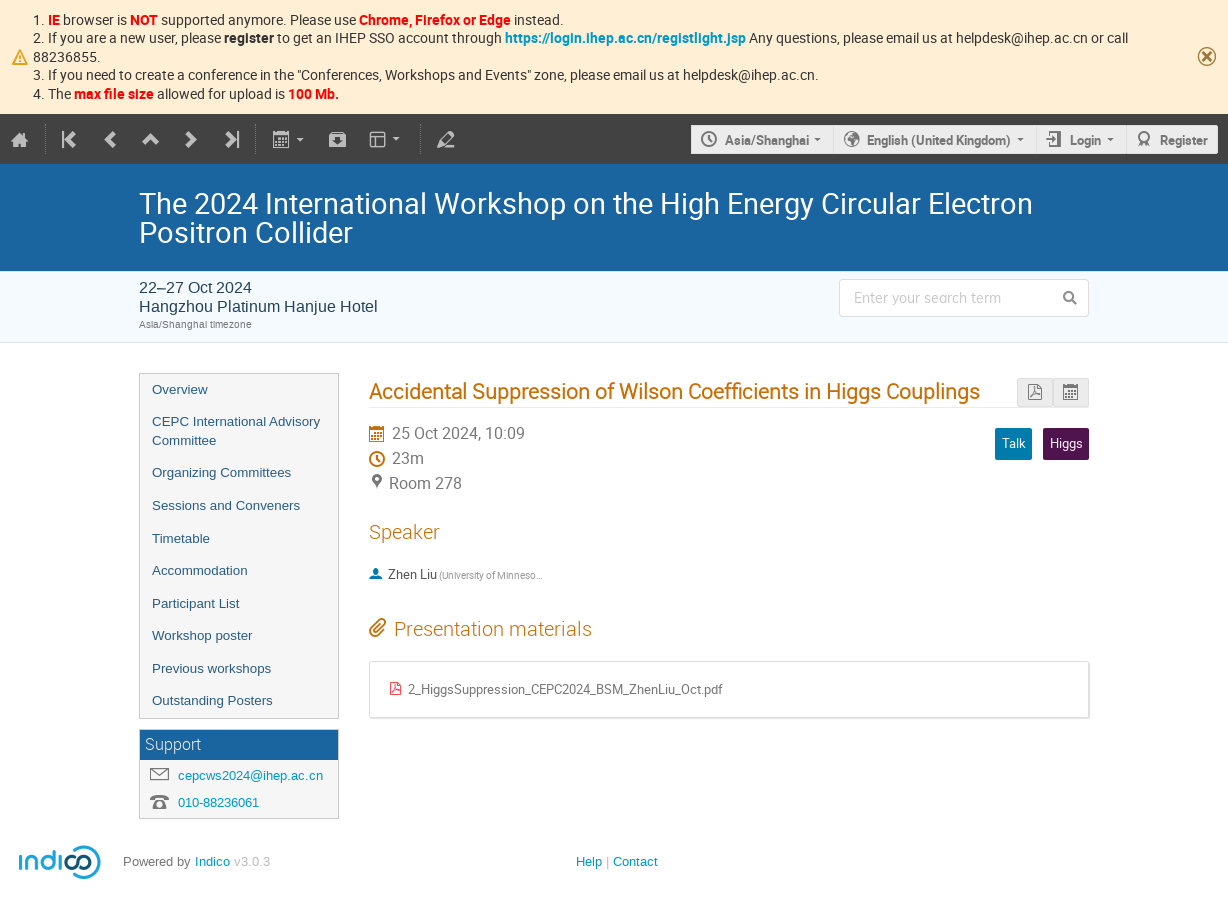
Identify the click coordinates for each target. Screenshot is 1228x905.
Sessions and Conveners (226, 505)
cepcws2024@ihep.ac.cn (250, 775)
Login (1085, 140)
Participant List (195, 603)
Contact (635, 861)
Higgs (1066, 443)
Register (1184, 140)
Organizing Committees (221, 472)
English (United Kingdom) (939, 140)
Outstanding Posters (212, 700)
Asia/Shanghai (767, 140)
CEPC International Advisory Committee (236, 431)
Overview (180, 389)
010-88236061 (218, 802)
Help (589, 861)
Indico (212, 861)
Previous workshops (211, 668)
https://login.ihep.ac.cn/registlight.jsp (625, 37)
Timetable (181, 538)
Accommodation (200, 570)
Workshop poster (202, 635)
